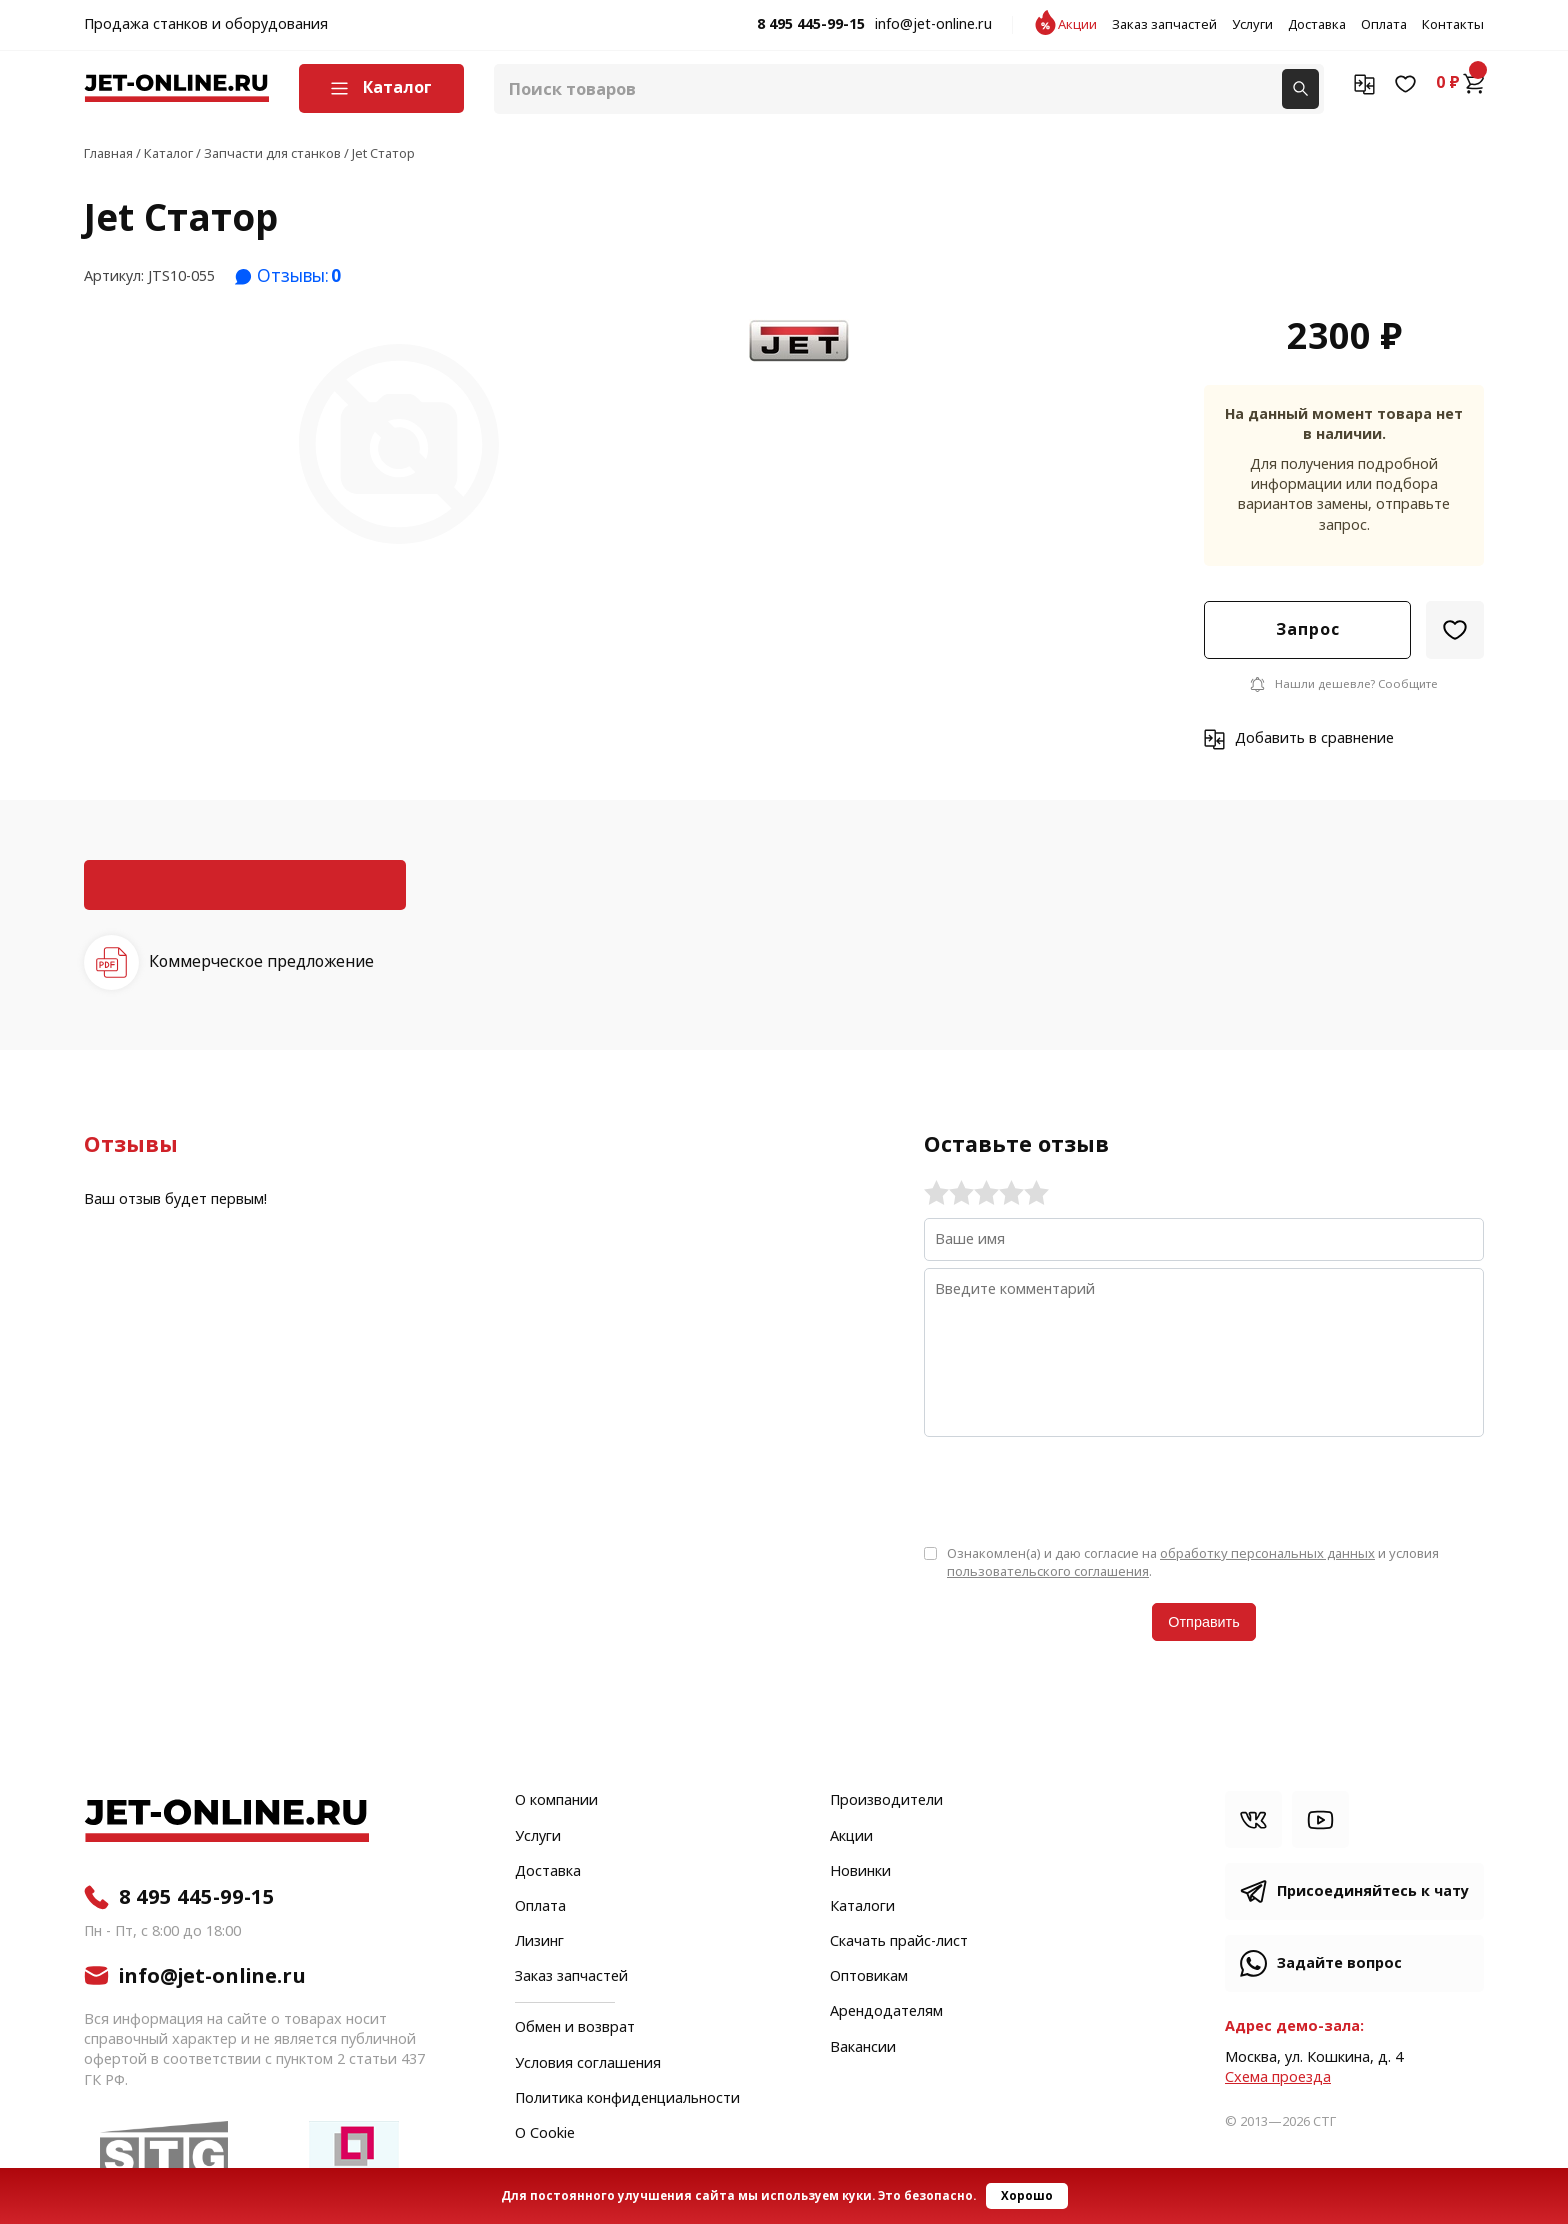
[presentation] (1076, 1489)
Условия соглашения (588, 2064)
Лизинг (539, 1942)
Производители (886, 1801)
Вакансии (863, 2048)
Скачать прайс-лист (899, 1942)
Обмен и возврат (575, 2027)
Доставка (1317, 25)
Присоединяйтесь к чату (1373, 1891)
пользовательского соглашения (1048, 1571)
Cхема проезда (1278, 2077)
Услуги (1252, 25)
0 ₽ (1460, 83)
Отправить (1203, 1622)
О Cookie (545, 2134)
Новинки (860, 1872)
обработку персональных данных (1267, 1553)
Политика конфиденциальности (627, 2099)
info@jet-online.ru (933, 25)
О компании (556, 1801)
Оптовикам (869, 1977)
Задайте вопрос (1339, 1963)
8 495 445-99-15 (811, 25)
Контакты (1453, 25)
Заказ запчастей (1164, 25)
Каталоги (862, 1907)
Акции (1077, 25)
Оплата (1384, 25)
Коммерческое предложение (261, 961)
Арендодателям (886, 2012)
